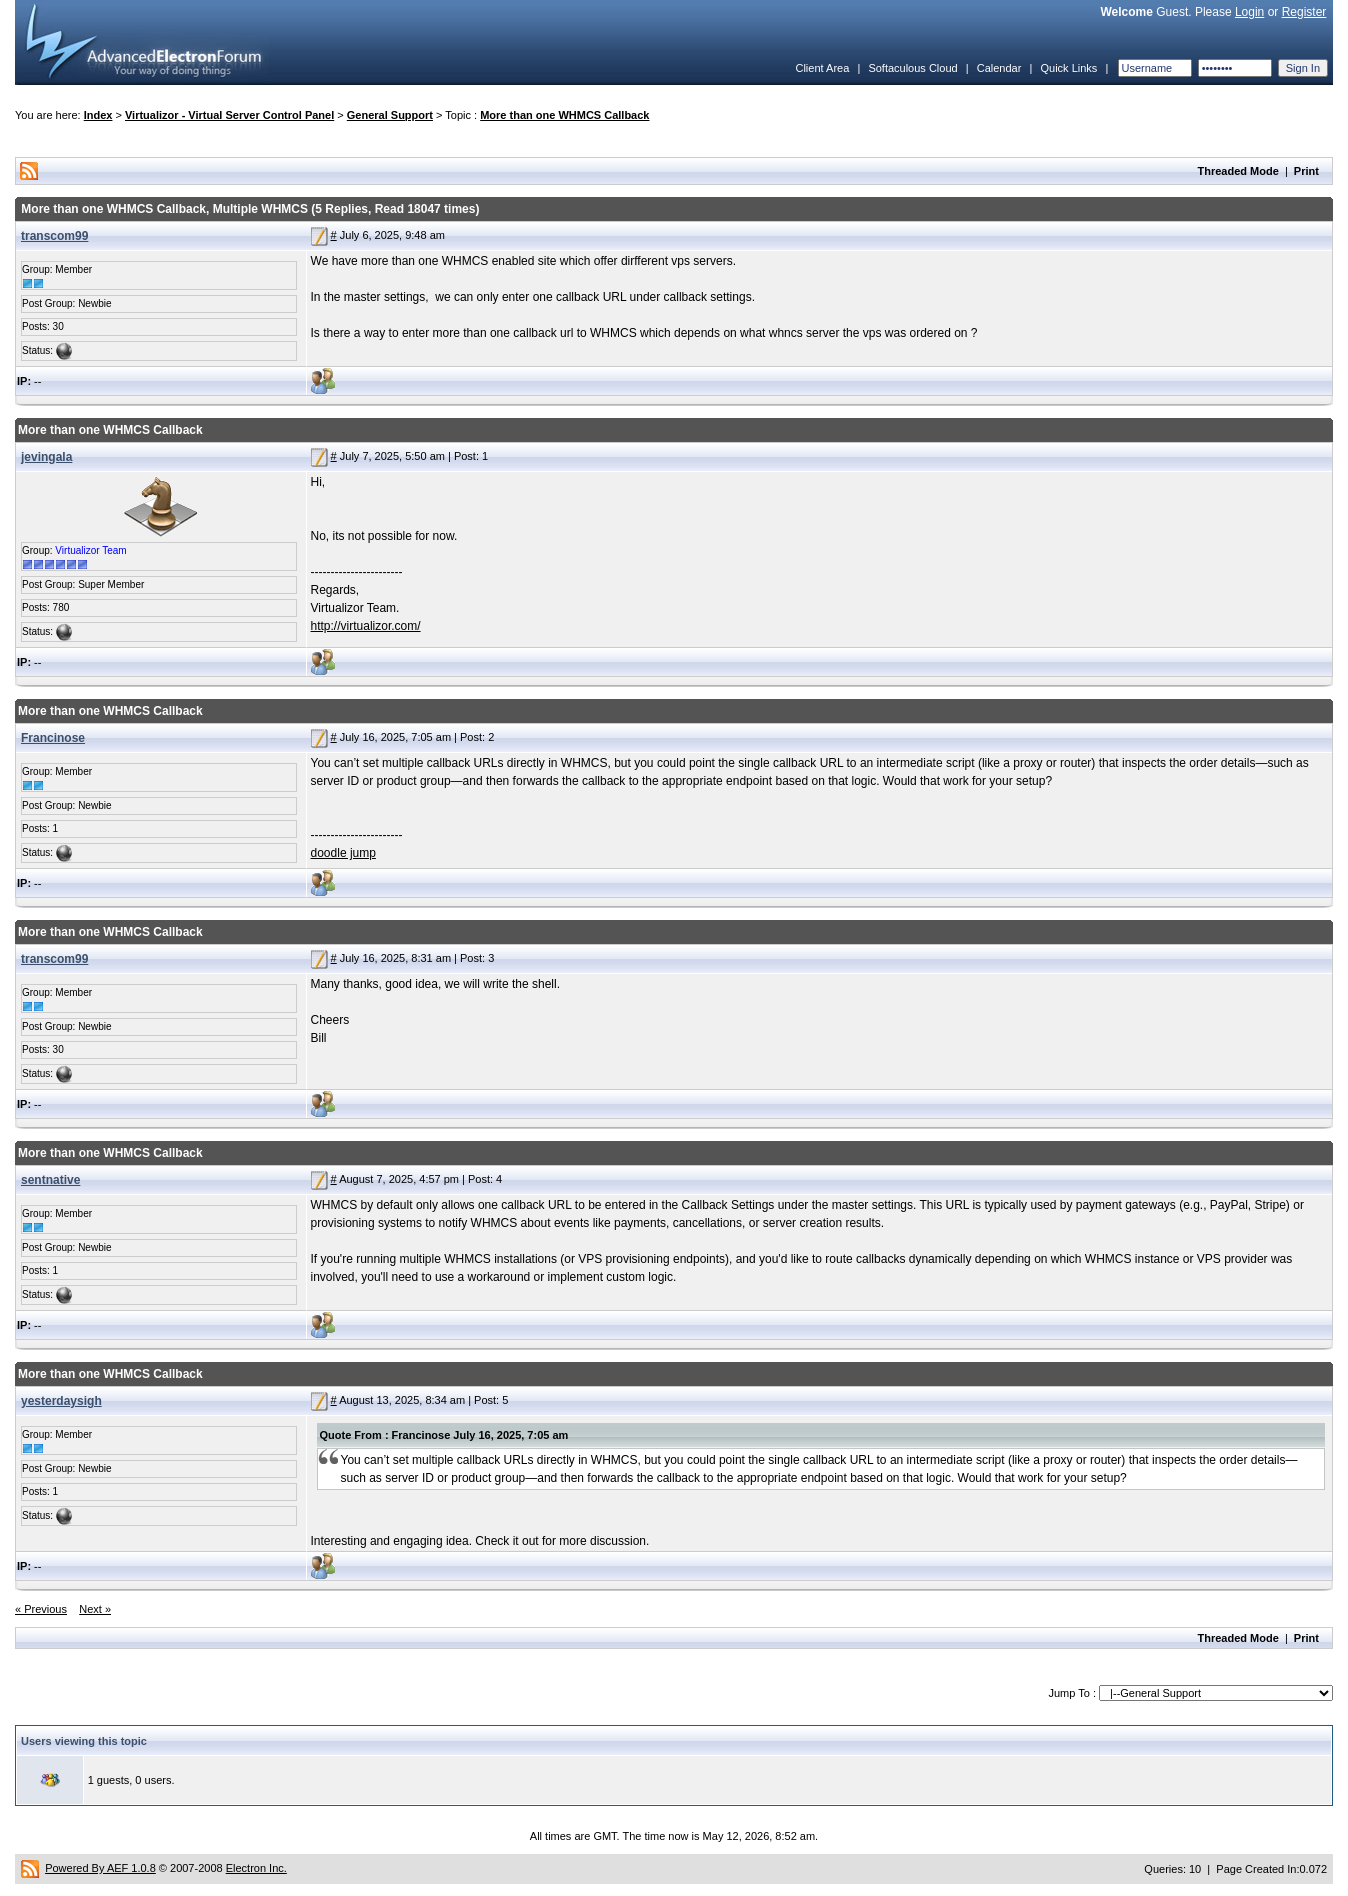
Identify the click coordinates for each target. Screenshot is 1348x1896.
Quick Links (1068, 68)
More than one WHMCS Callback (564, 115)
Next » (95, 1609)
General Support (390, 115)
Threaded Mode (1238, 171)
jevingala (46, 457)
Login (1249, 12)
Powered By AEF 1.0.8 (100, 1868)
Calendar (999, 68)
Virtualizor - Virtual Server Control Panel (229, 115)
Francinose (53, 738)
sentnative (50, 1180)
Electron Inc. (256, 1868)
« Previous (41, 1609)
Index (98, 115)
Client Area (822, 68)
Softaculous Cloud (912, 68)
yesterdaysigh (61, 1401)
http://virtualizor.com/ (366, 626)
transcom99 (54, 236)
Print (1306, 171)
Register (1304, 12)
